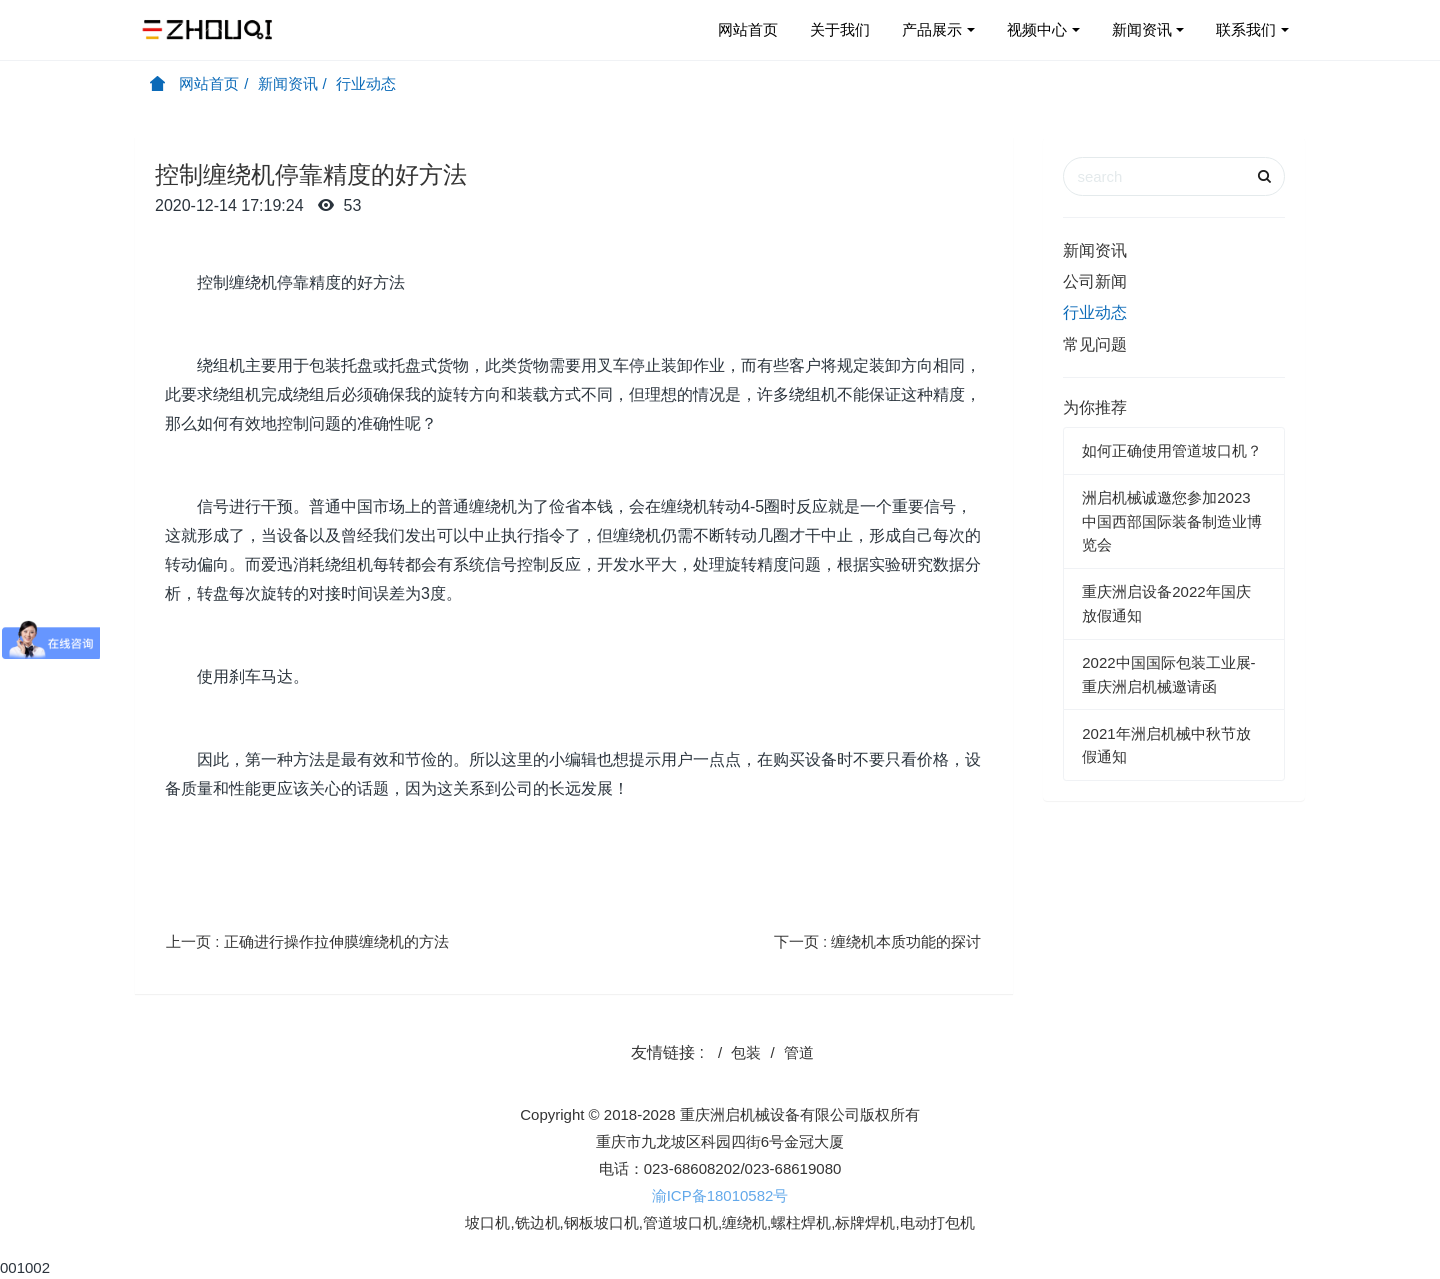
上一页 (307, 941)
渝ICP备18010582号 (720, 1195)
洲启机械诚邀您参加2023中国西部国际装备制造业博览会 (1172, 521)
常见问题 (1095, 344)
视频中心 (1037, 29)
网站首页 (748, 29)
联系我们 (1246, 29)
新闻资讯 (1142, 29)
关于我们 (840, 29)
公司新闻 (1095, 281)
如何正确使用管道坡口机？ (1172, 450)
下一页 (878, 941)
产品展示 (932, 29)
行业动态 (366, 83)
